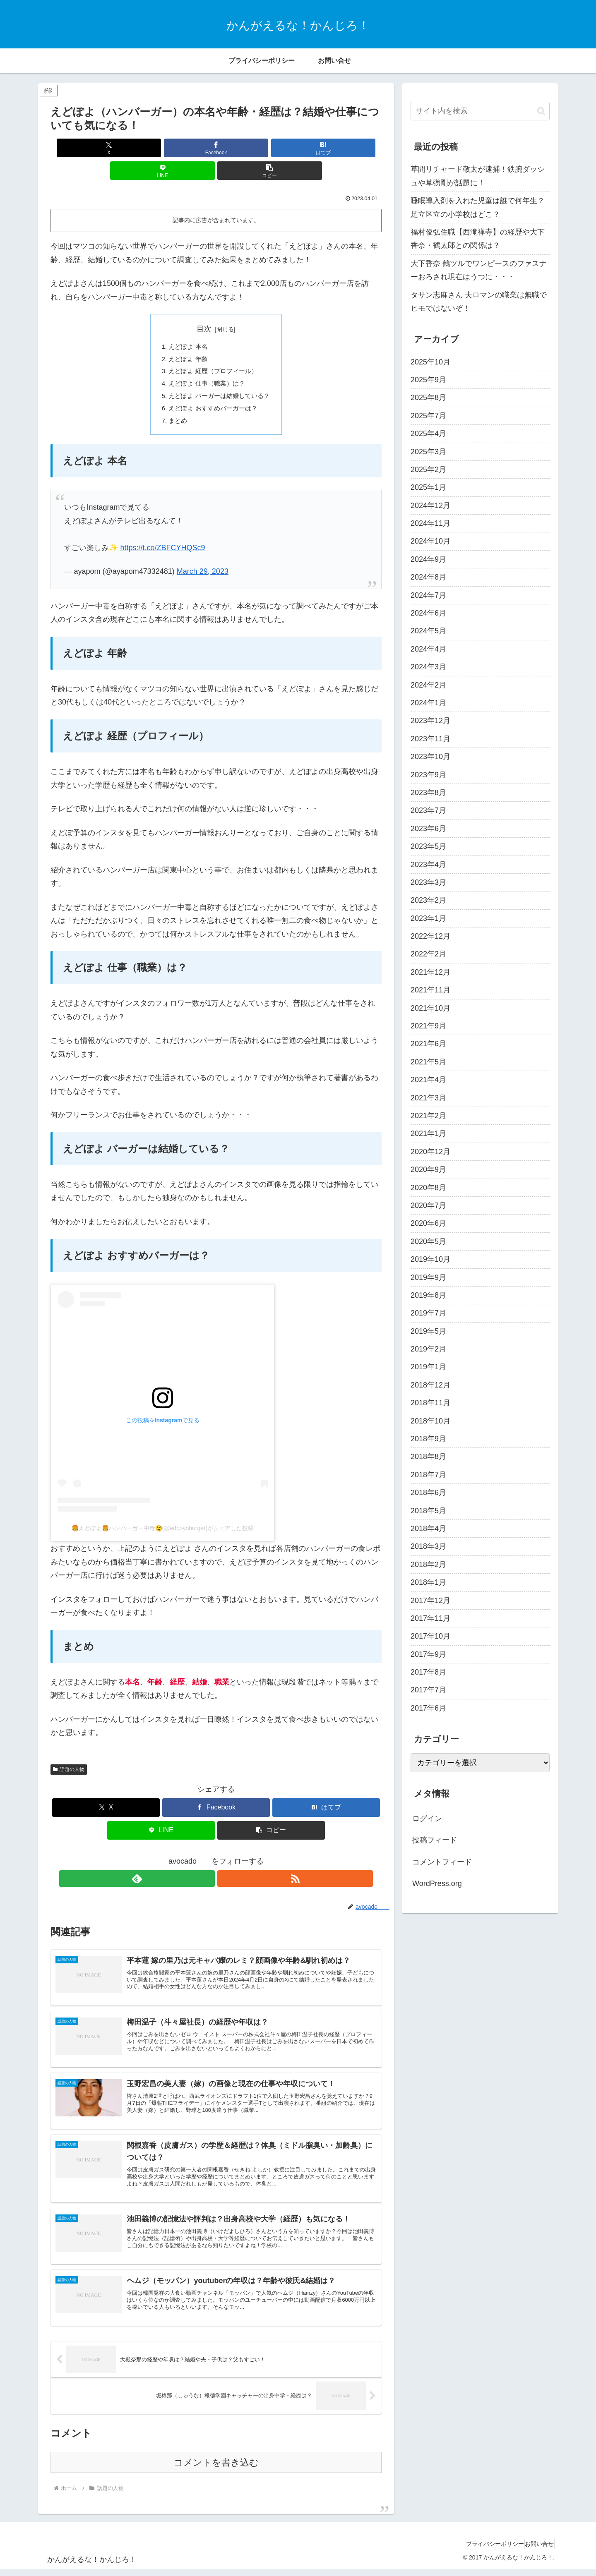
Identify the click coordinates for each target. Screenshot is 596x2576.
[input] (480, 111)
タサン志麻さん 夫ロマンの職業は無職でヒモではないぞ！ (479, 301)
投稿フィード (434, 1840)
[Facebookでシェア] (160, 148)
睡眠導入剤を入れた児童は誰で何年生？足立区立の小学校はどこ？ (478, 207)
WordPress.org (437, 1883)
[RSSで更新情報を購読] (225, 1863)
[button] (327, 148)
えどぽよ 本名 (186, 324)
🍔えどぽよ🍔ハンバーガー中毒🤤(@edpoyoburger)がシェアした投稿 (163, 1513)
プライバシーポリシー (483, 2550)
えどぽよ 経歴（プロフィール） (213, 351)
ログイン (427, 1818)
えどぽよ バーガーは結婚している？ (220, 378)
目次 (204, 306)
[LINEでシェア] (271, 148)
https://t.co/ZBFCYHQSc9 (162, 532)
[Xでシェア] (104, 148)
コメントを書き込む (216, 2469)
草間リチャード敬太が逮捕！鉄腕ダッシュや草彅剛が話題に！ (478, 176)
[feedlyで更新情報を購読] (206, 1863)
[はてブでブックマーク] (216, 148)
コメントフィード (442, 1862)
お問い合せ (535, 2550)
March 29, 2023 (202, 556)
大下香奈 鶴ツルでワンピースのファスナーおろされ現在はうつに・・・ (479, 270)
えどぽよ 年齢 (186, 338)
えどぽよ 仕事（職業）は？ (206, 365)
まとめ (175, 405)
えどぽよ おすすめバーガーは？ (213, 391)
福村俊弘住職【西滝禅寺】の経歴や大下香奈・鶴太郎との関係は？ (478, 238)
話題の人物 (68, 1754)
